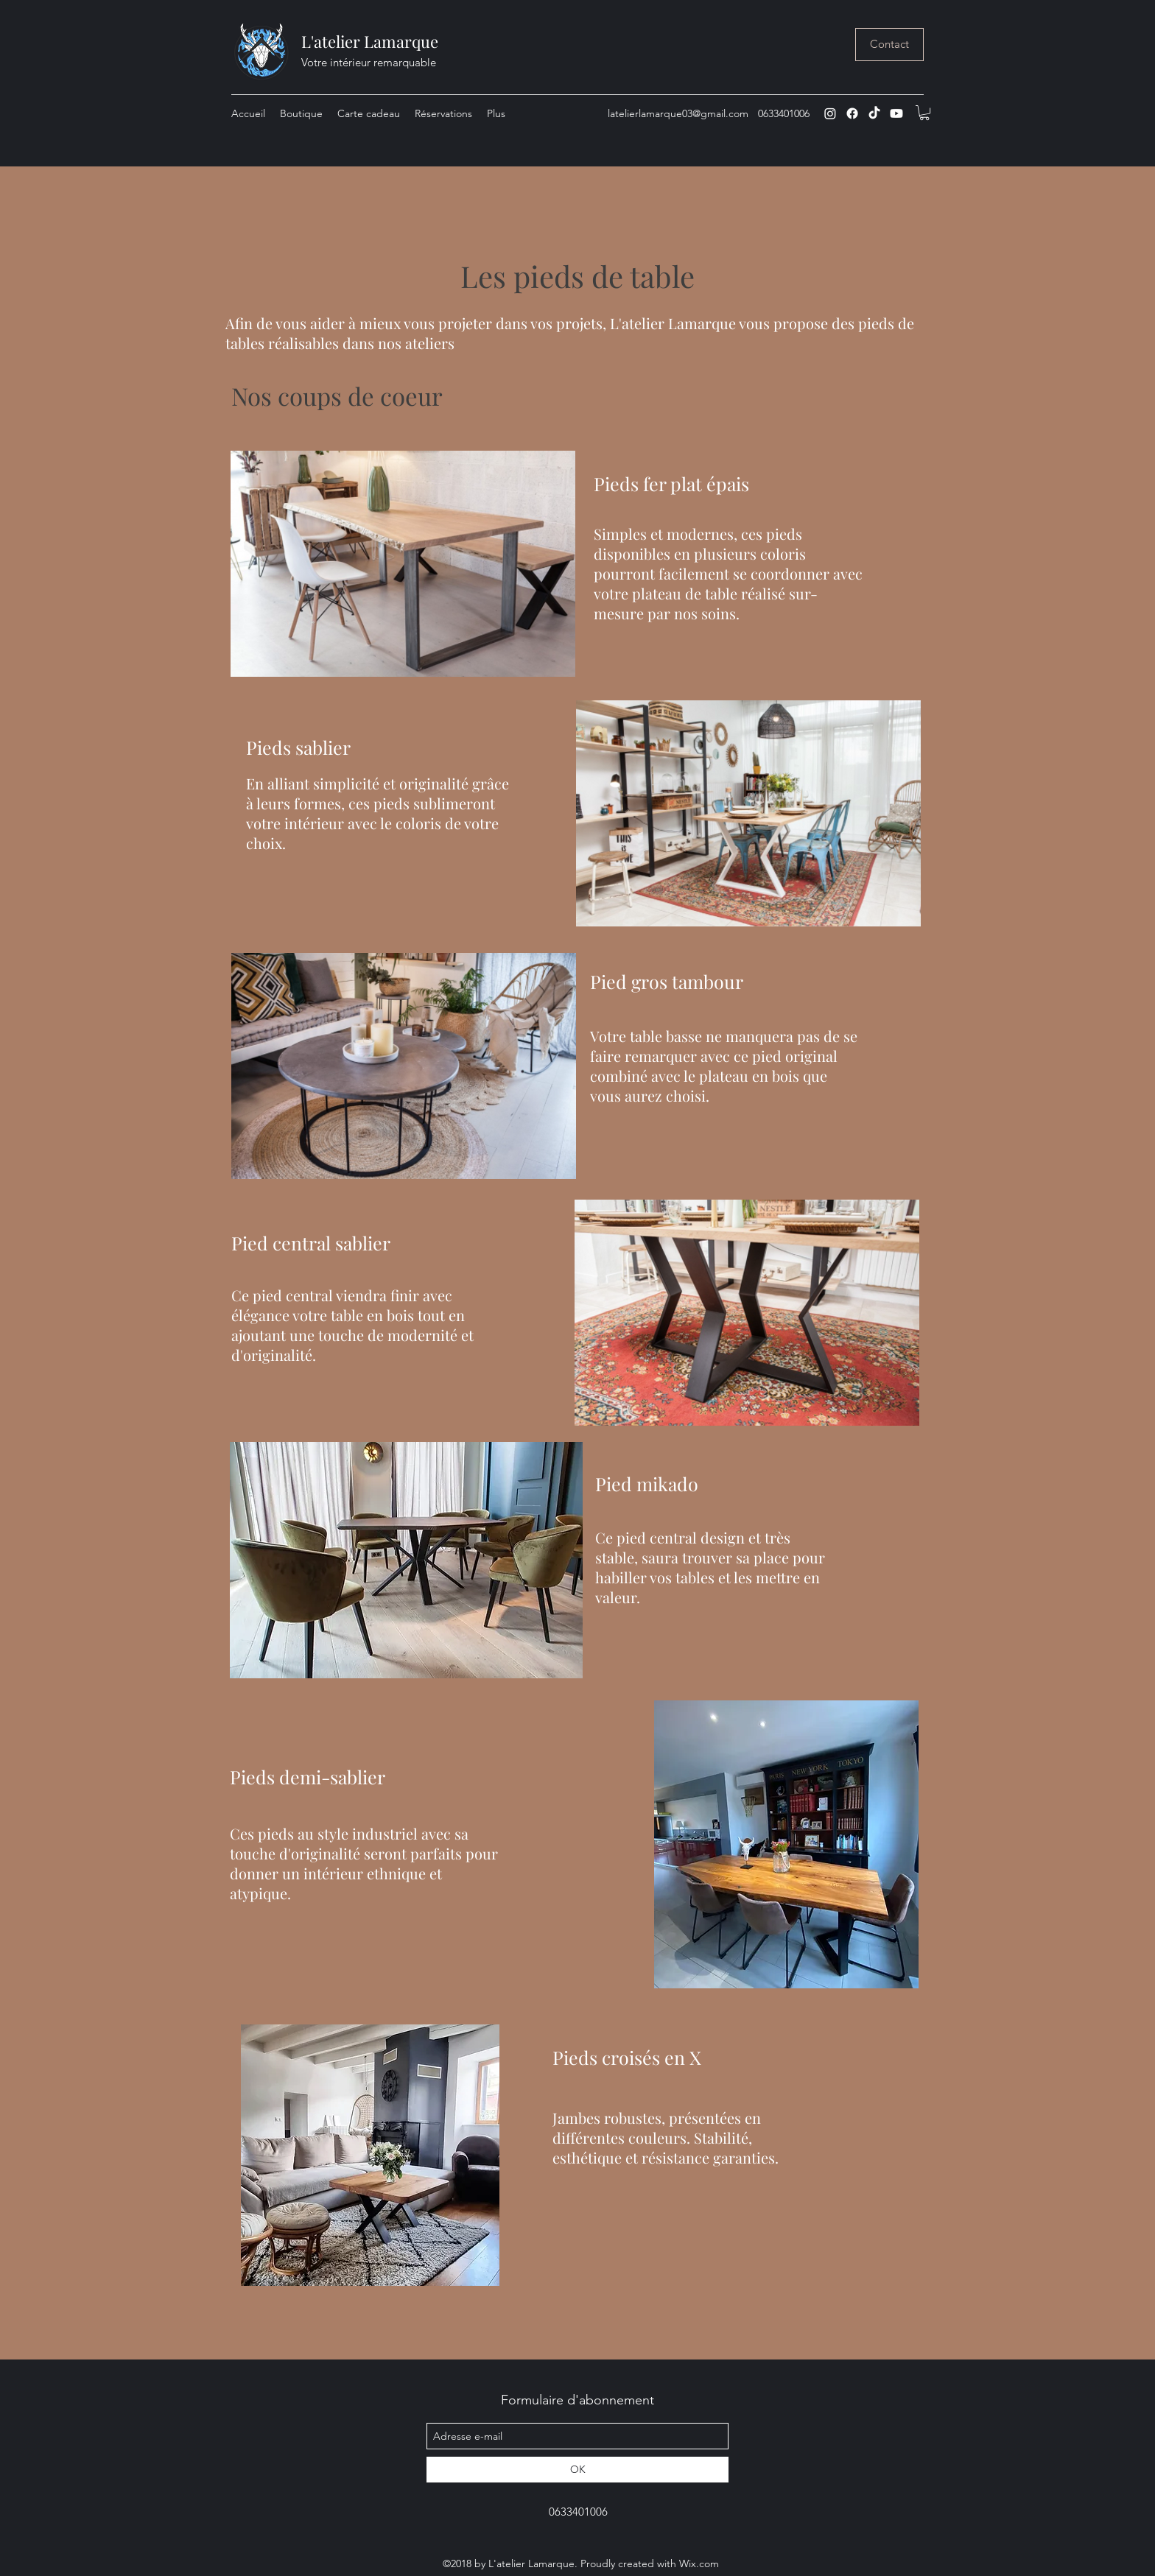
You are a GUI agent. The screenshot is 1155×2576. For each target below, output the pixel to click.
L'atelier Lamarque (369, 41)
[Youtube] (896, 113)
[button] (924, 112)
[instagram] (830, 113)
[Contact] (889, 44)
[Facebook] (852, 113)
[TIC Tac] (874, 113)
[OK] (577, 2469)
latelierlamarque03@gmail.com (678, 113)
